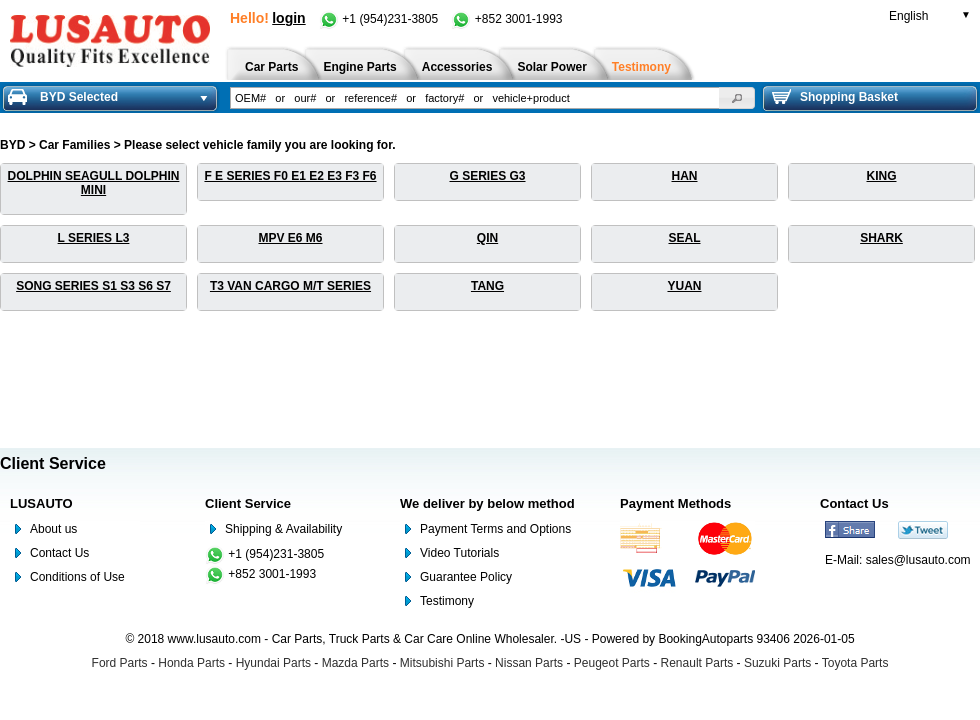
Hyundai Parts (273, 663)
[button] (737, 98)
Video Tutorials (459, 553)
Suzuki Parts (777, 663)
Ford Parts (120, 663)
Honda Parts (191, 663)
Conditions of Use (77, 577)
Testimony (447, 601)
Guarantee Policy (466, 577)
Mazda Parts (355, 663)
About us (53, 529)
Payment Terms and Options (495, 529)
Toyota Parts (855, 663)
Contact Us (59, 553)
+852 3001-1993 (506, 19)
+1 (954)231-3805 (380, 19)
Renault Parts (697, 663)
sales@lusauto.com (918, 560)
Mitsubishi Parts (442, 663)
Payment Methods (675, 503)
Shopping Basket (835, 97)
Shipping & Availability (283, 529)
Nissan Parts (529, 663)
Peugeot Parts (612, 663)
